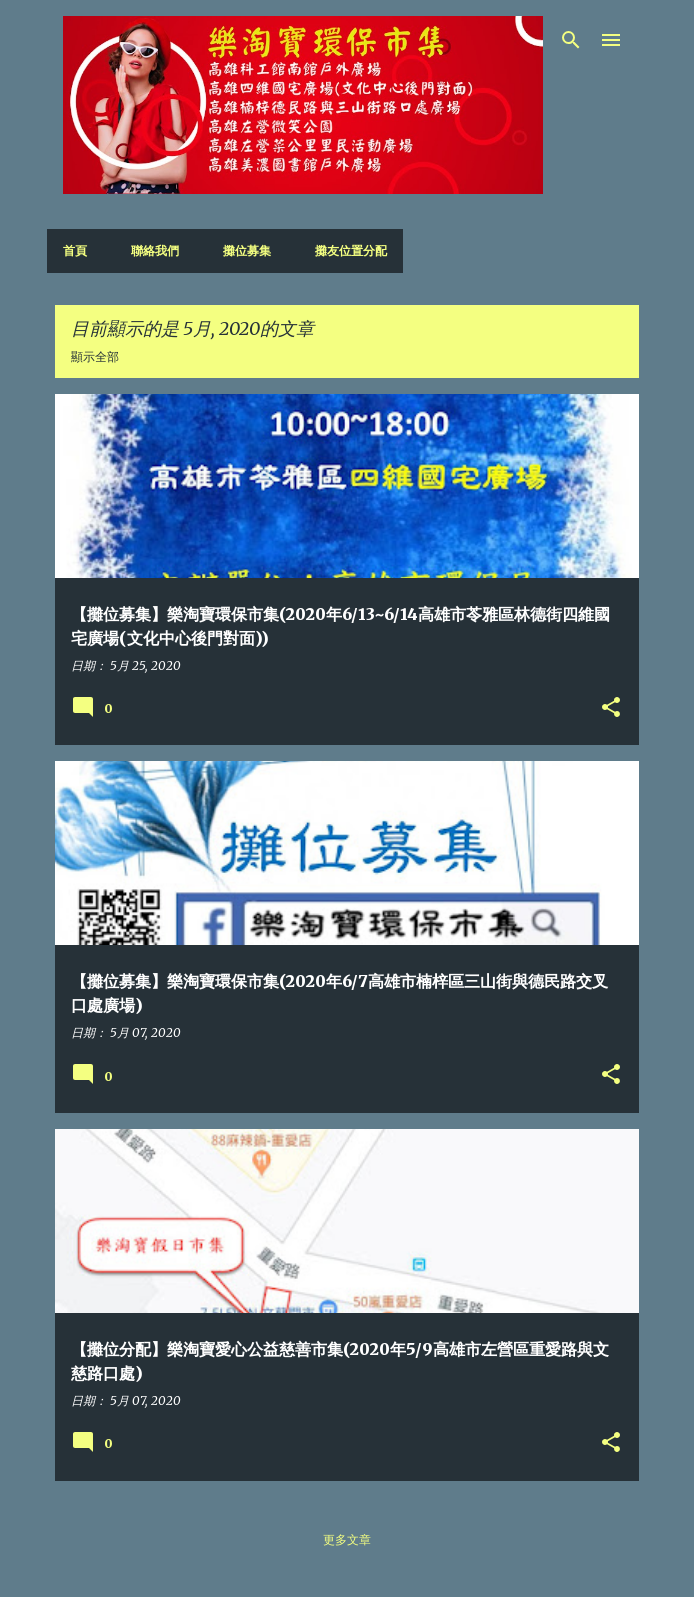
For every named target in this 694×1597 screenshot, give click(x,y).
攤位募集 (247, 250)
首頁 (75, 250)
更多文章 (347, 1539)
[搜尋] (571, 40)
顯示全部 (95, 356)
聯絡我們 (155, 250)
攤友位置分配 (351, 250)
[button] (611, 708)
